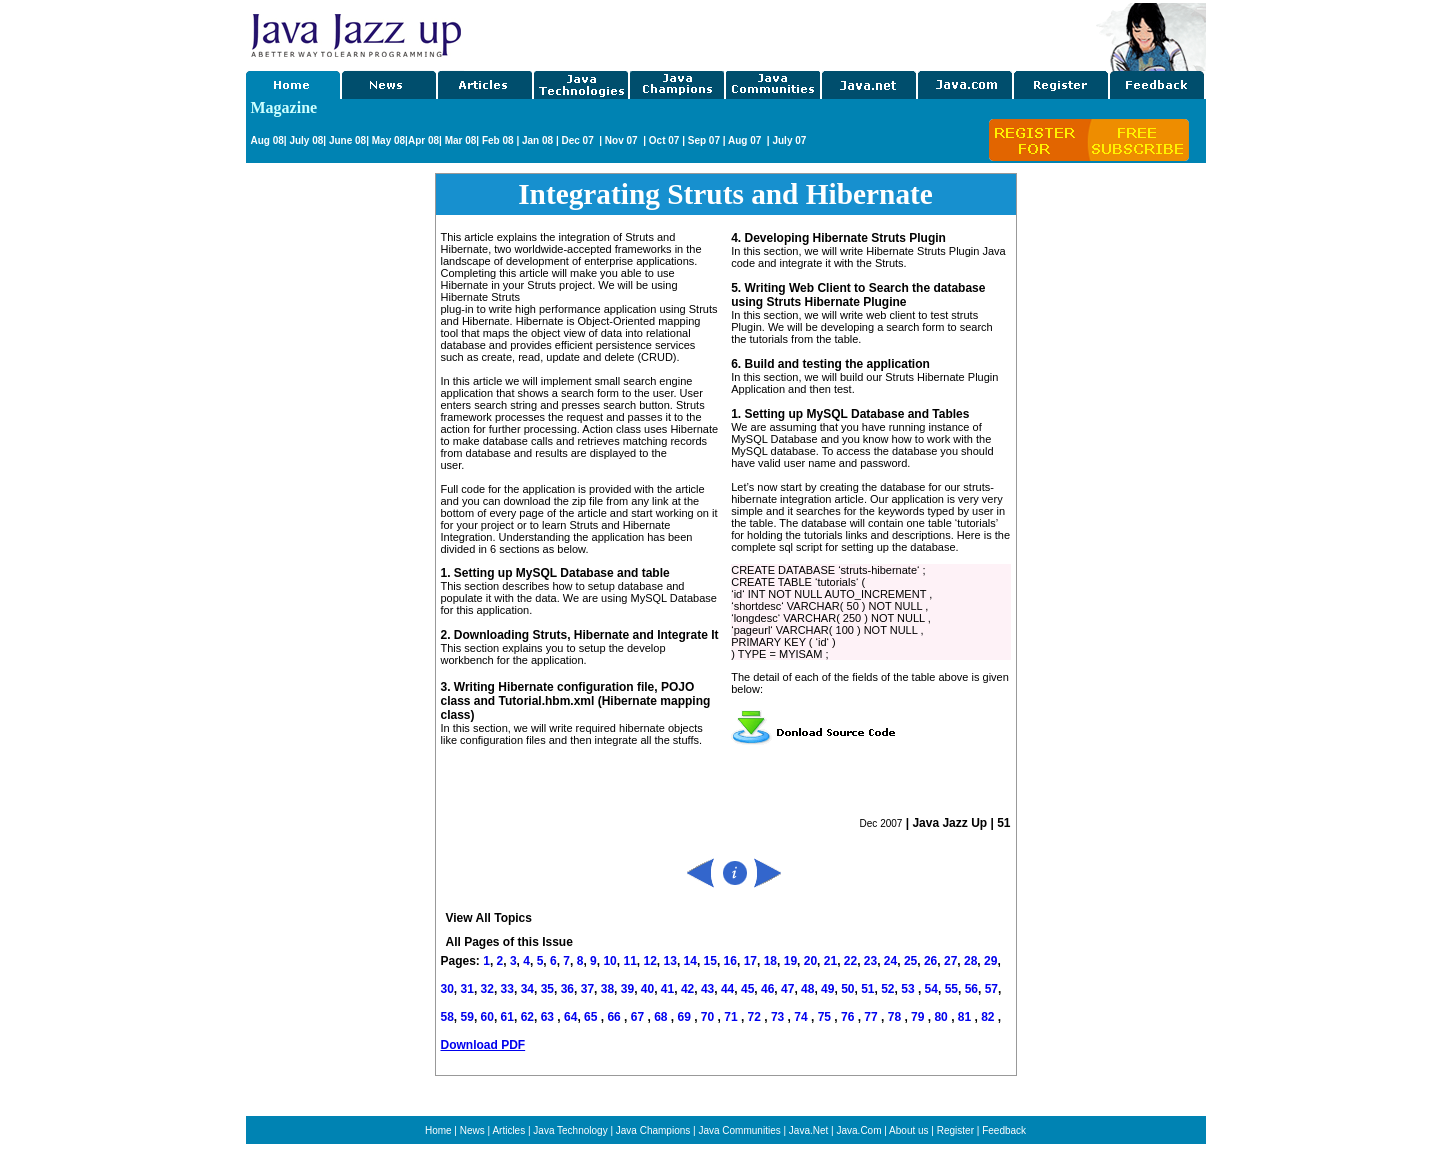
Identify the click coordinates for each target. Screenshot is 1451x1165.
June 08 (347, 140)
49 (827, 989)
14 (690, 961)
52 (887, 989)
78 (896, 1017)
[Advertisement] (780, 33)
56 (971, 989)
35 (547, 989)
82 (989, 1017)
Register (955, 1130)
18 (770, 961)
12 (649, 961)
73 (779, 1017)
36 (567, 989)
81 (966, 1017)
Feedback (1004, 1130)
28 (970, 961)
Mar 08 (459, 140)
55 (951, 989)
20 (810, 961)
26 (930, 961)
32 (487, 989)
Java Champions (653, 1130)
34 (527, 989)
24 (890, 961)
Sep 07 (704, 140)
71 (732, 1017)
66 (615, 1017)
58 (447, 1017)
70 (709, 1017)
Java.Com (858, 1130)
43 (707, 989)
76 (849, 1017)
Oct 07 (664, 140)
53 (907, 989)
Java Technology (570, 1130)
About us (908, 1130)
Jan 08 (537, 140)
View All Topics (489, 918)
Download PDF (483, 1045)
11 (629, 961)
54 (931, 989)
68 (662, 1017)
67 (639, 1017)
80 (942, 1017)
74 (802, 1017)
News (472, 1130)
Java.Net (808, 1130)
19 (790, 961)
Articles (508, 1130)
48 (807, 989)
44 (727, 989)
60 (487, 1017)
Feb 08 (496, 140)
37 (587, 989)
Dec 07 (578, 140)
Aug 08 (267, 140)
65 (592, 1017)
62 (527, 1017)
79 (919, 1017)
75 (826, 1017)
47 (787, 989)
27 (950, 961)
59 (467, 1017)
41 (667, 989)
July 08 (306, 140)
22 (850, 961)
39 (627, 989)
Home (438, 1130)
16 (730, 961)
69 (685, 1017)
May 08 (388, 140)
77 (872, 1017)
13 (670, 961)
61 (507, 1017)
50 (847, 989)
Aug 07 (746, 140)
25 (910, 961)
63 (549, 1017)
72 (756, 1017)
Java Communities (739, 1130)
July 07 (789, 140)
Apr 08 (423, 140)
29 (990, 961)
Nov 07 (623, 140)
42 (687, 989)
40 (647, 989)
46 (767, 989)
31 (467, 989)
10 (609, 961)
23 (870, 961)
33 (507, 989)
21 (830, 961)
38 (607, 989)
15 (710, 961)
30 (447, 989)
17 (750, 961)
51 (867, 989)
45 (747, 989)
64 (570, 1017)
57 (991, 989)
